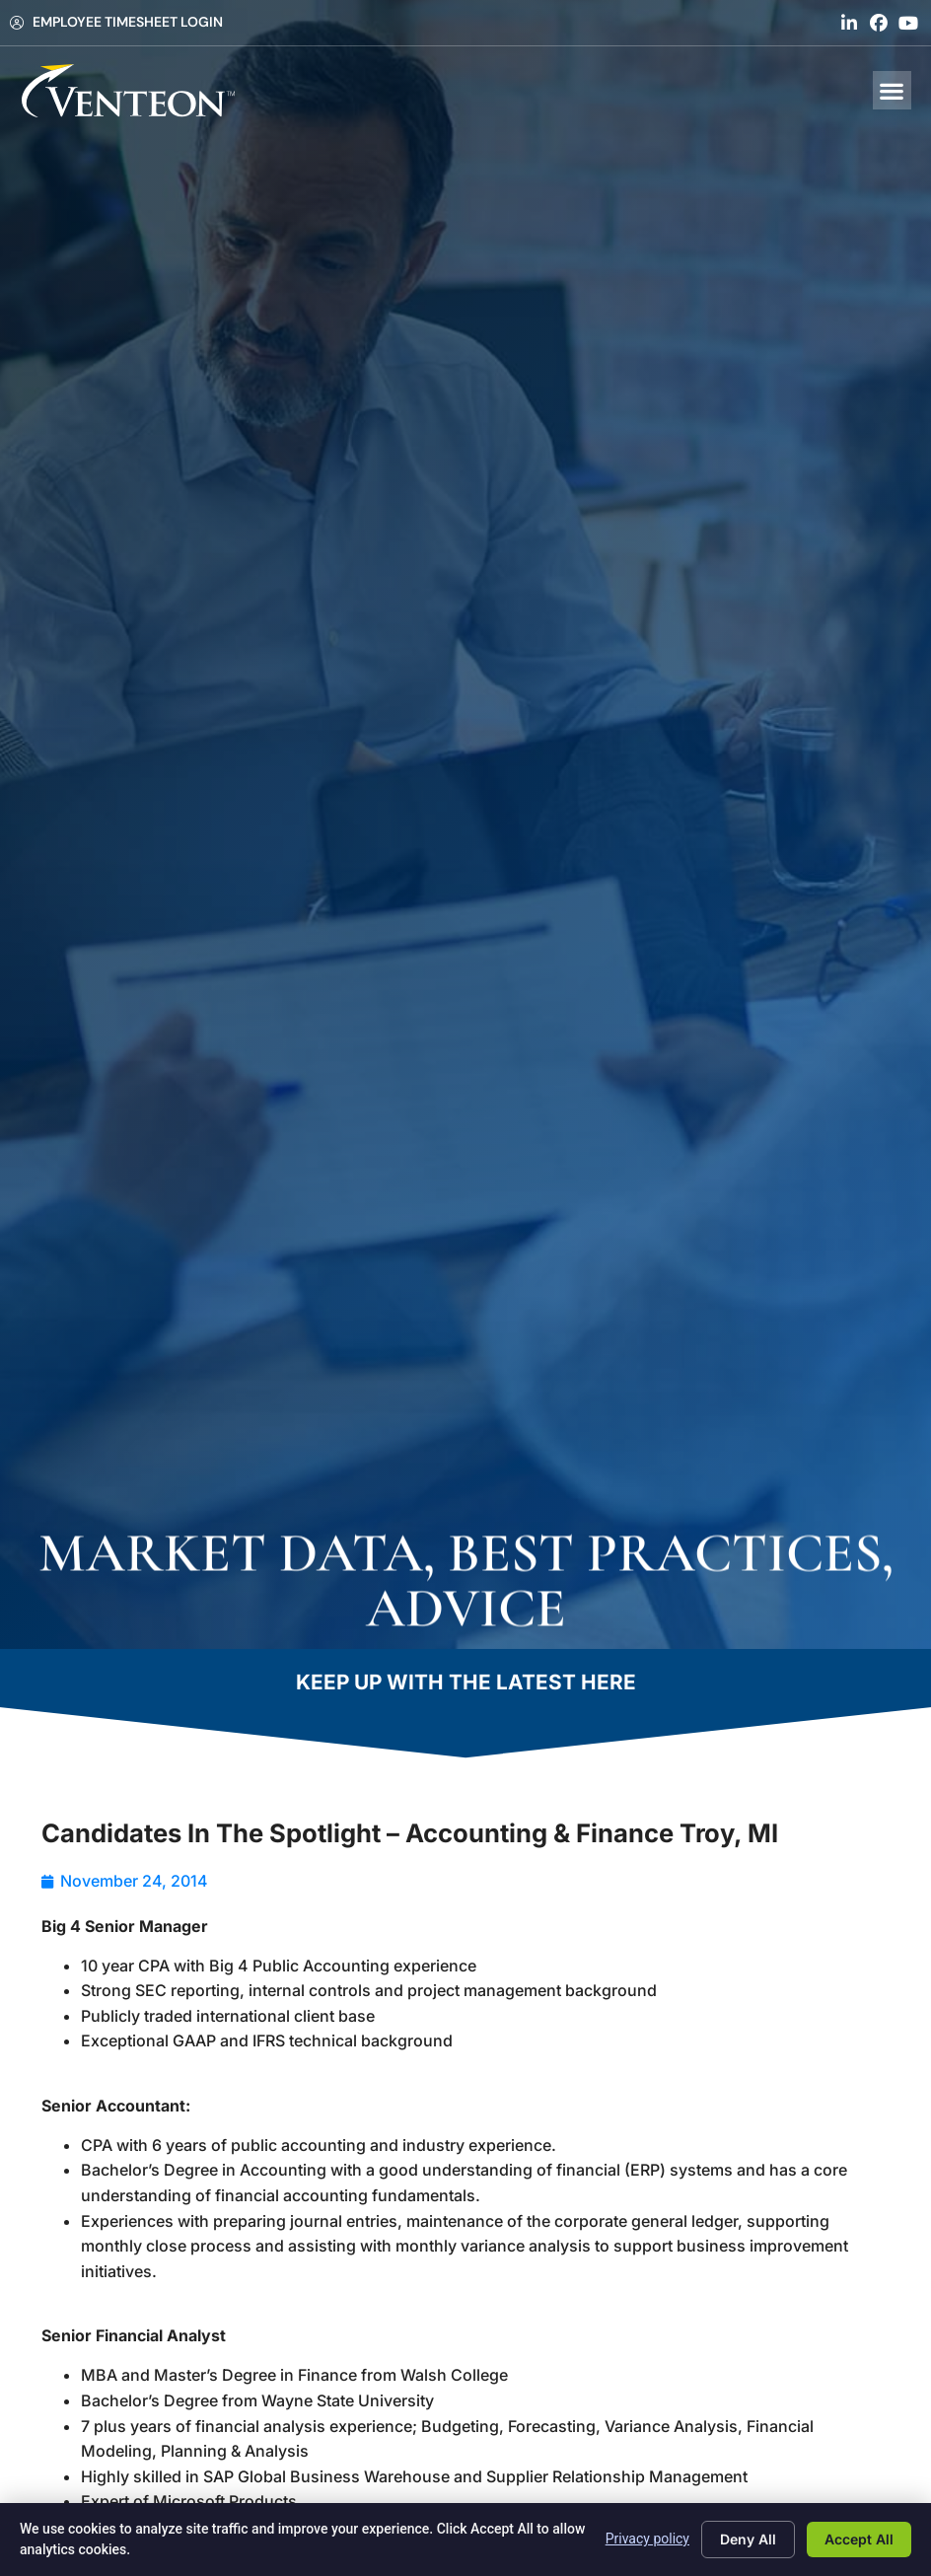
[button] (892, 90)
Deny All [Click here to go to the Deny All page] (748, 2539)
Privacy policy (647, 2538)
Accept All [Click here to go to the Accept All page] (859, 2539)
